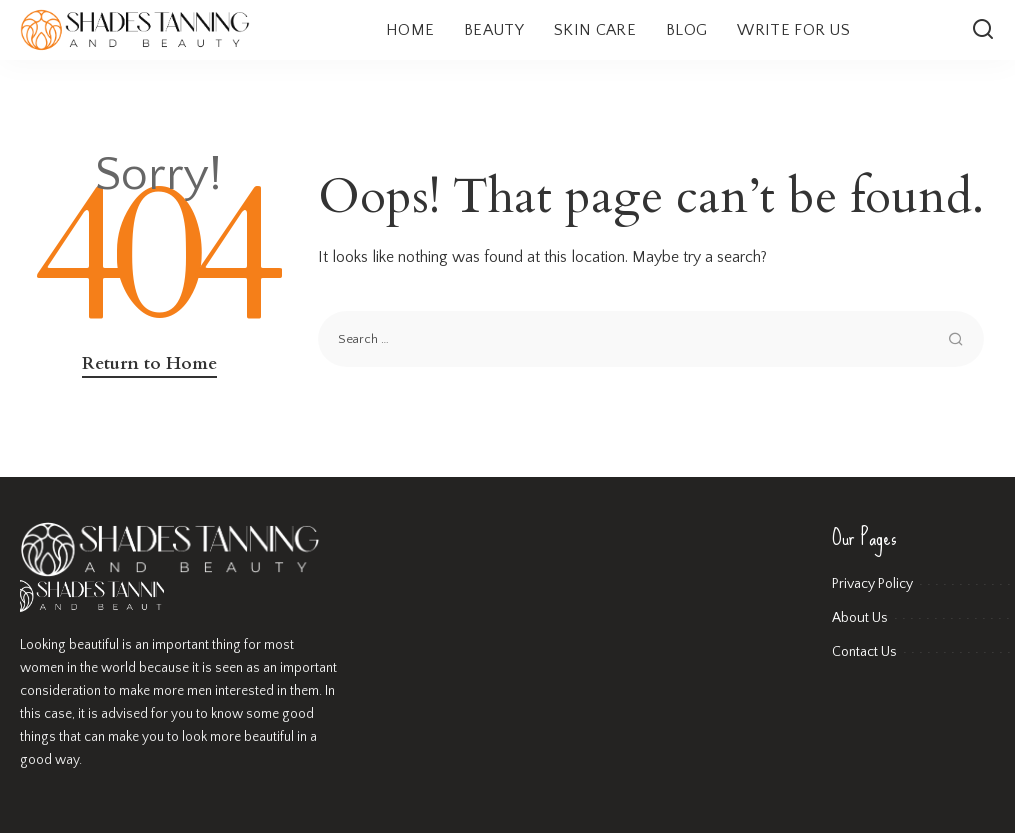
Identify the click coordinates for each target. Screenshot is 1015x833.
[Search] (983, 30)
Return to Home (149, 363)
